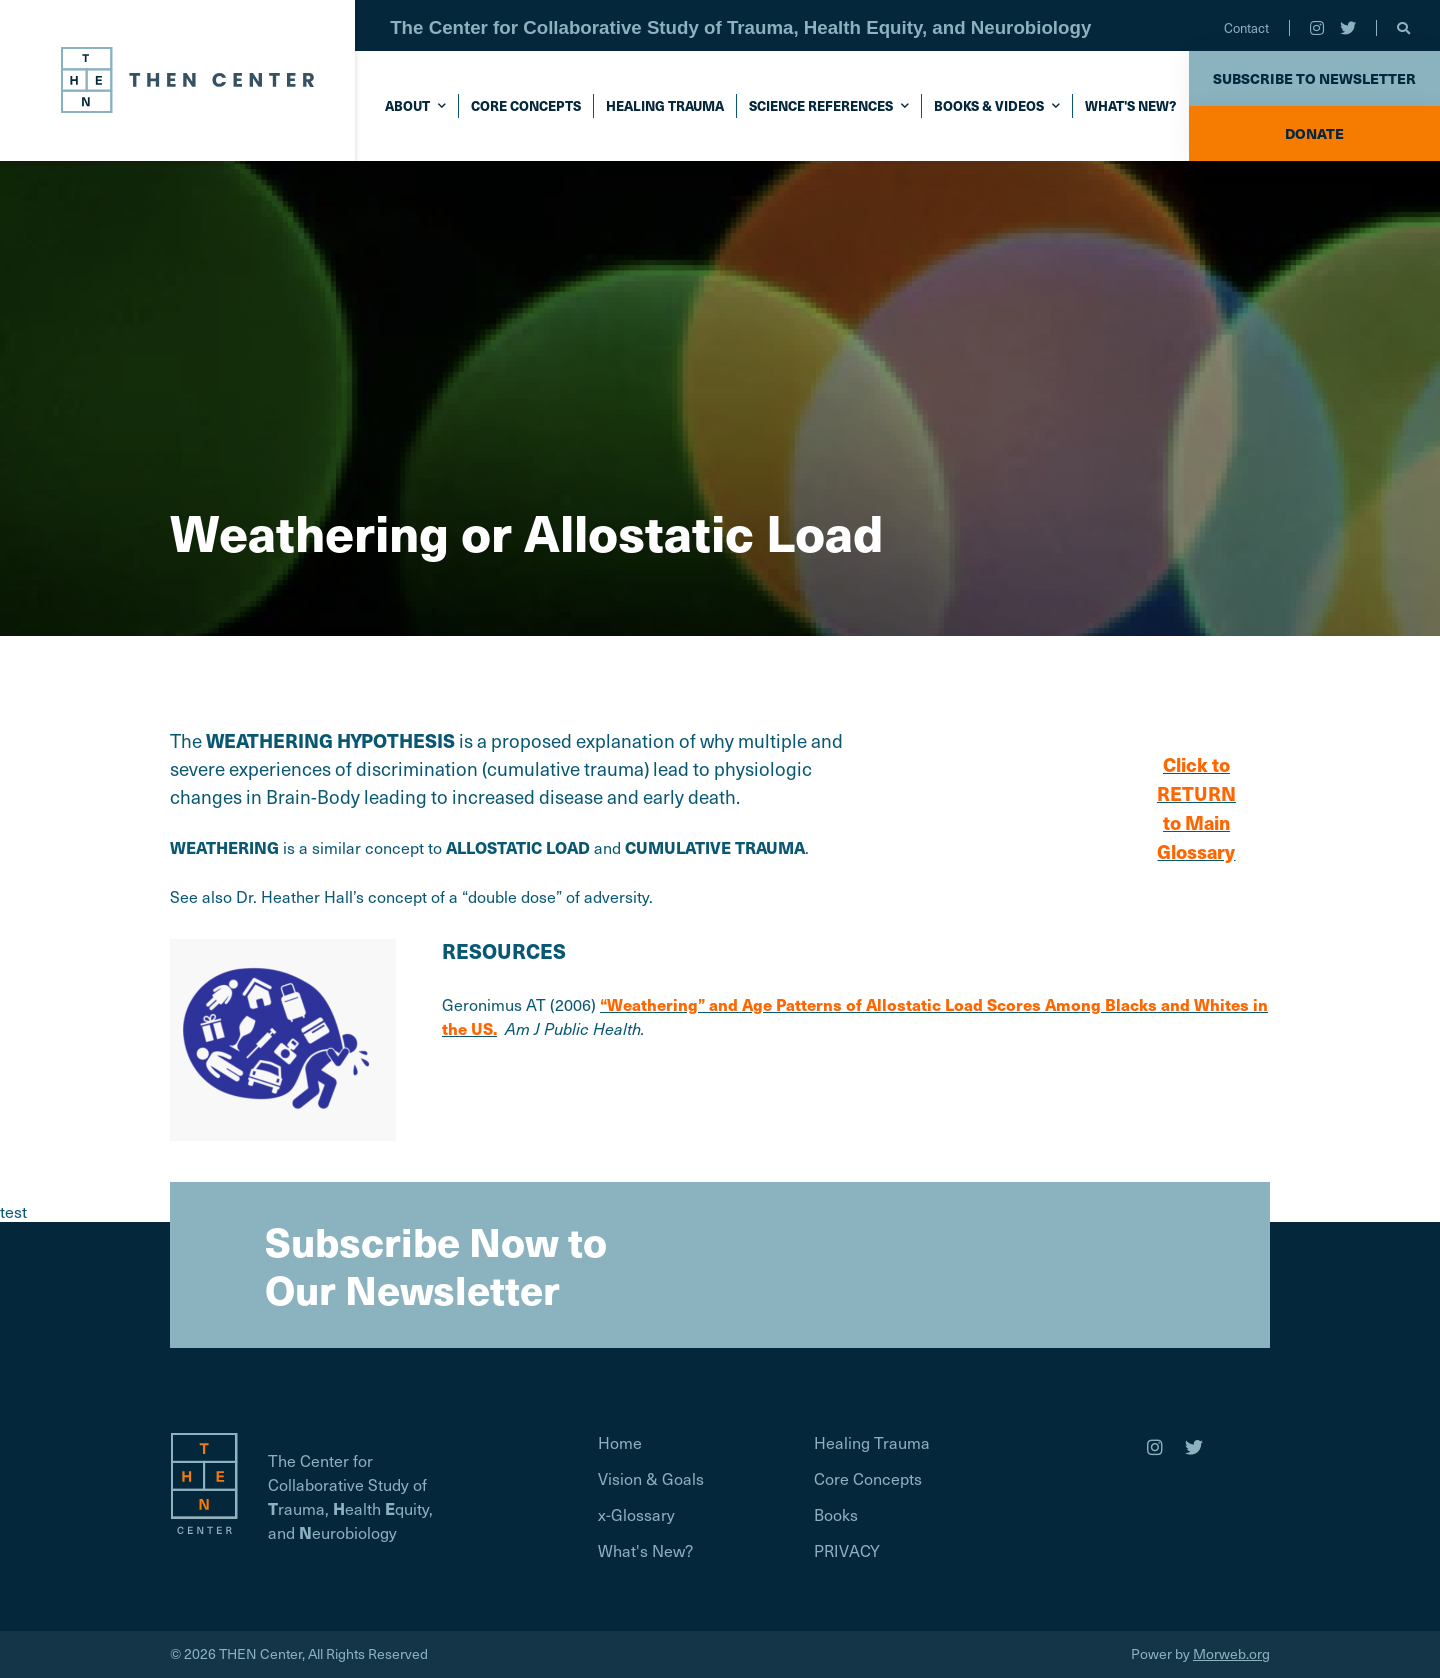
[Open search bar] (1403, 28)
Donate (1314, 133)
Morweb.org (1231, 1653)
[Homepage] (204, 1480)
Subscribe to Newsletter (1314, 78)
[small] (1317, 28)
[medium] (1155, 1447)
